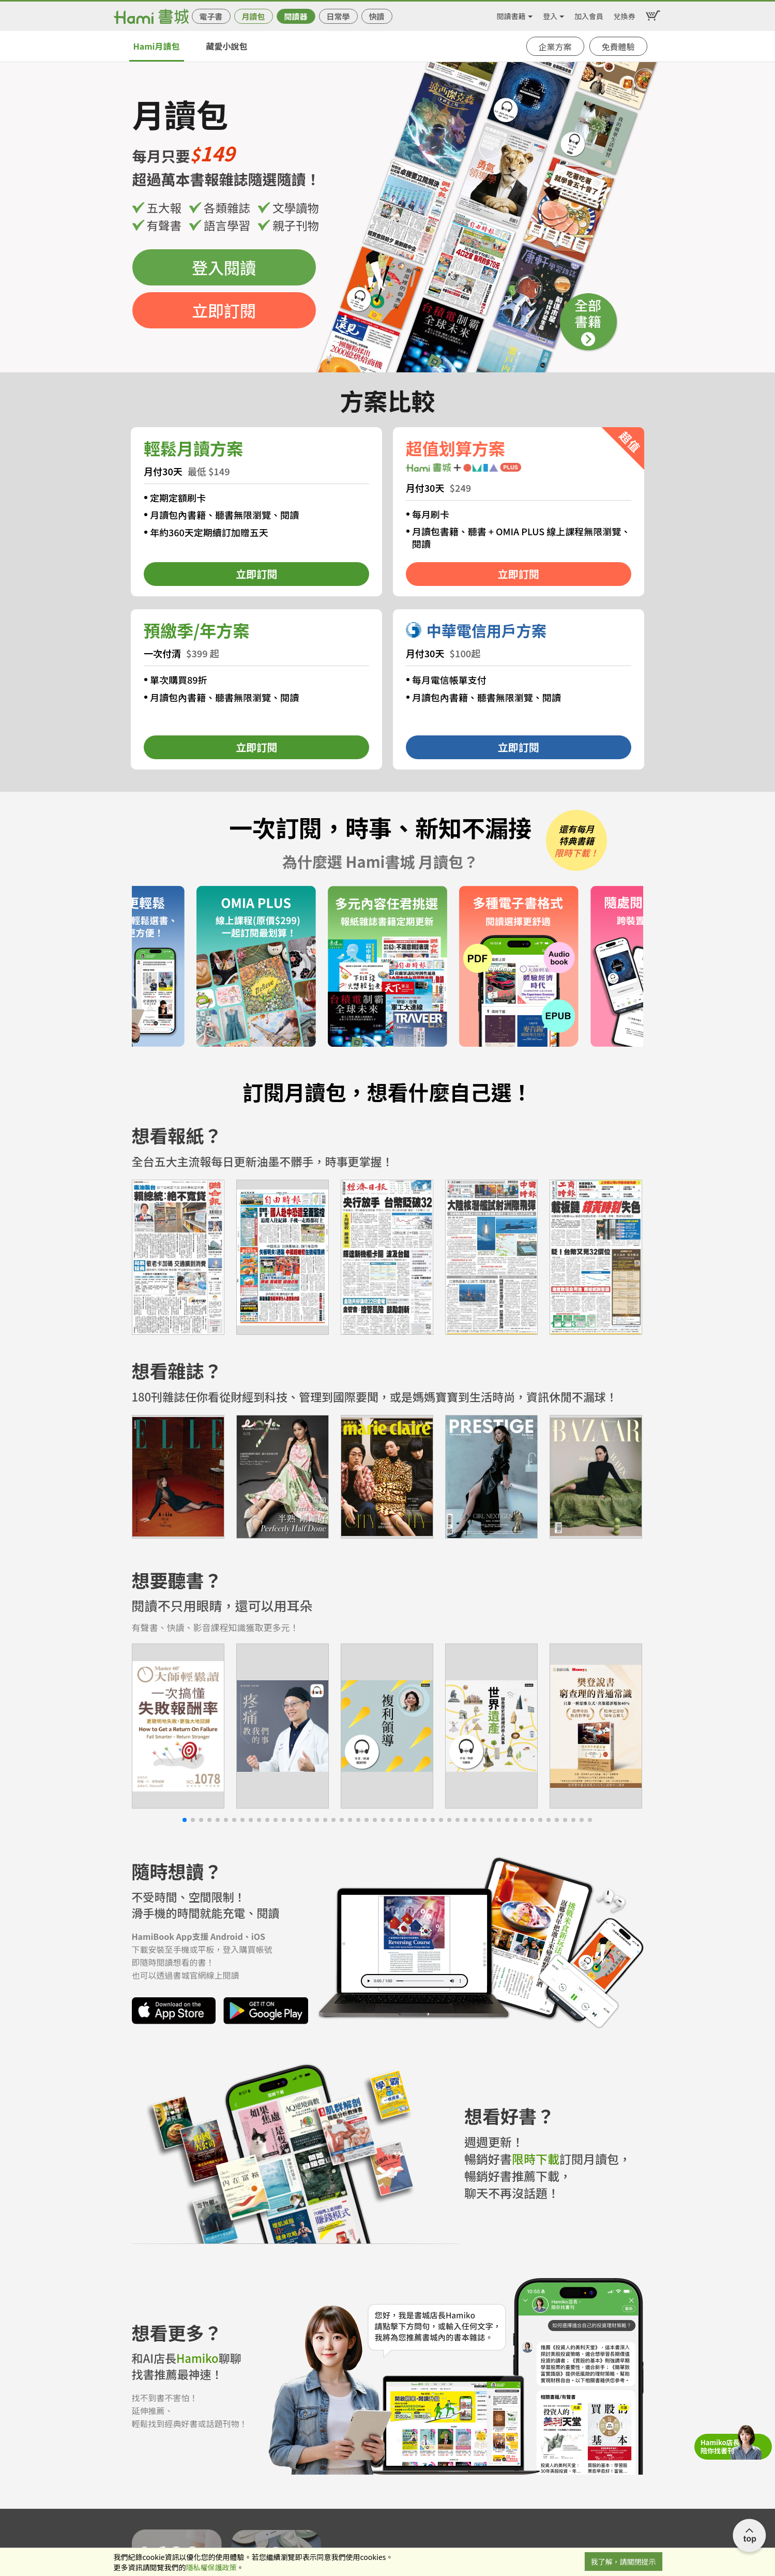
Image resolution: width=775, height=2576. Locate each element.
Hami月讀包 (156, 46)
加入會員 (588, 14)
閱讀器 (295, 16)
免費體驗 (617, 46)
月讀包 (253, 16)
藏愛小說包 (226, 46)
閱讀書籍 (511, 14)
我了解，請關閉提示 (623, 2561)
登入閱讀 (224, 267)
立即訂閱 (224, 310)
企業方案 (554, 46)
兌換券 (624, 14)
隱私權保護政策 (211, 2567)
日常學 (337, 16)
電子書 (210, 16)
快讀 (376, 16)
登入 (550, 14)
